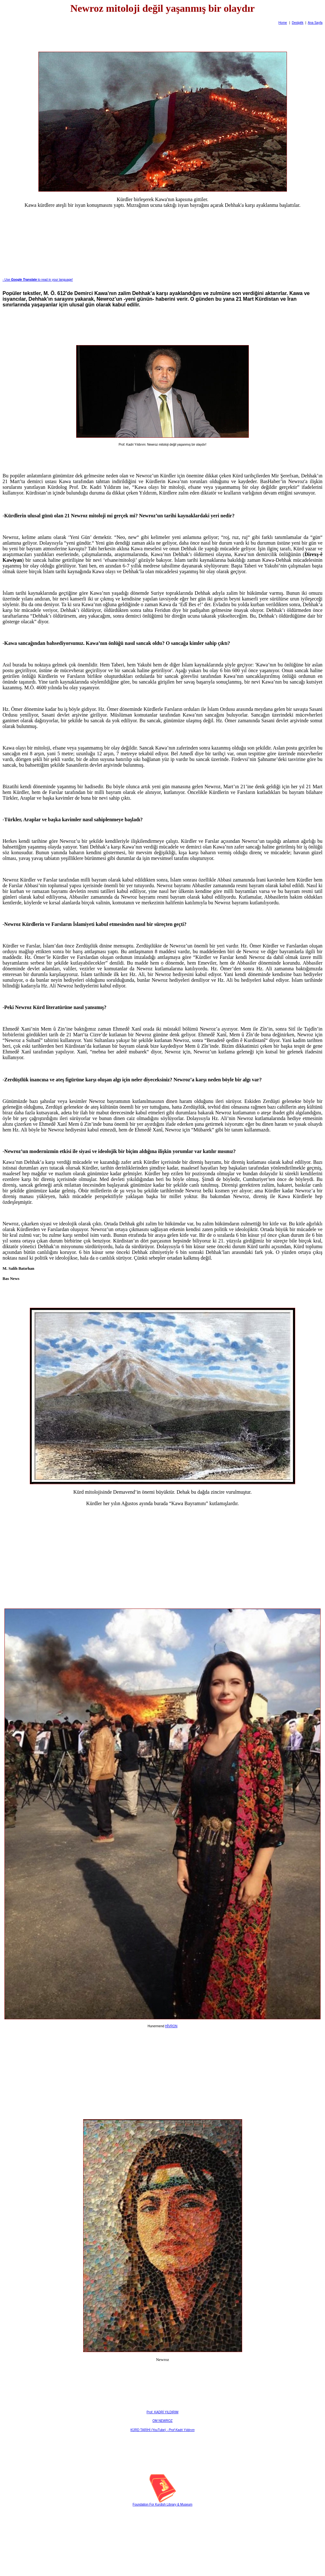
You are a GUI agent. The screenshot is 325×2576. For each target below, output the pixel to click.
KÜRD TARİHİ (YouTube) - (162, 2430)
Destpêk (297, 22)
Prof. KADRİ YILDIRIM (162, 2412)
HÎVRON (171, 2026)
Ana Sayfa (315, 22)
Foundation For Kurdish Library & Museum (162, 2504)
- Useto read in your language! (38, 279)
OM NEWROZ (162, 2420)
